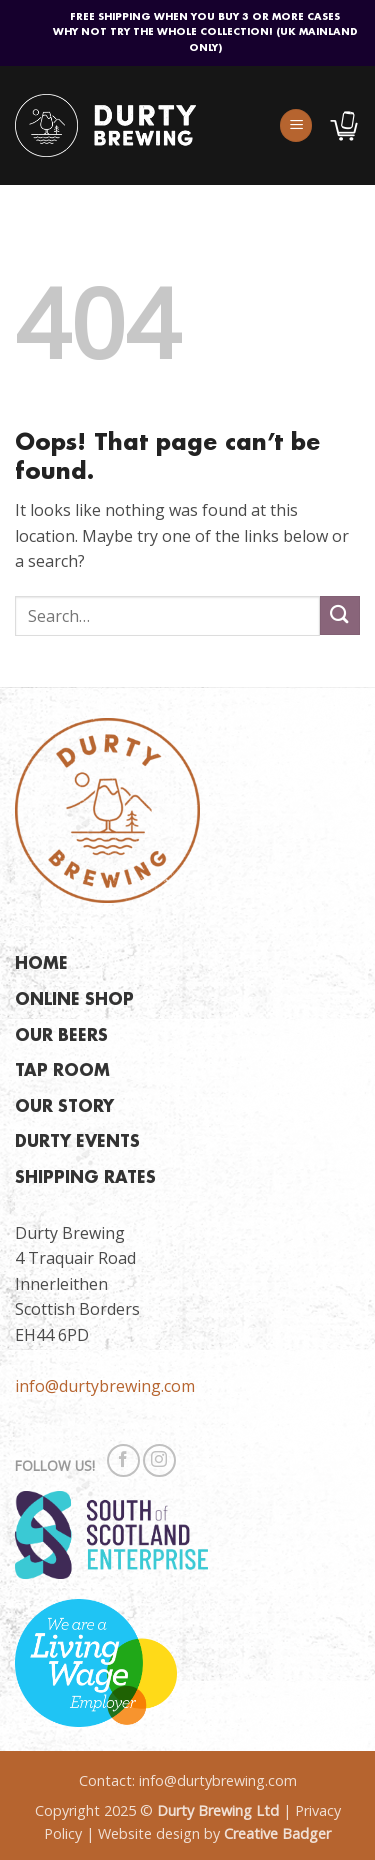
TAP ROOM (62, 1071)
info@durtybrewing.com (105, 1386)
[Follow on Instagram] (159, 1460)
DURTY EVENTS (77, 1142)
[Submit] (340, 615)
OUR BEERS (61, 1036)
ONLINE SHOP (74, 1000)
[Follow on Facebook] (123, 1460)
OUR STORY (64, 1107)
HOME (41, 964)
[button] (296, 125)
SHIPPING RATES (85, 1178)
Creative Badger (277, 1833)
